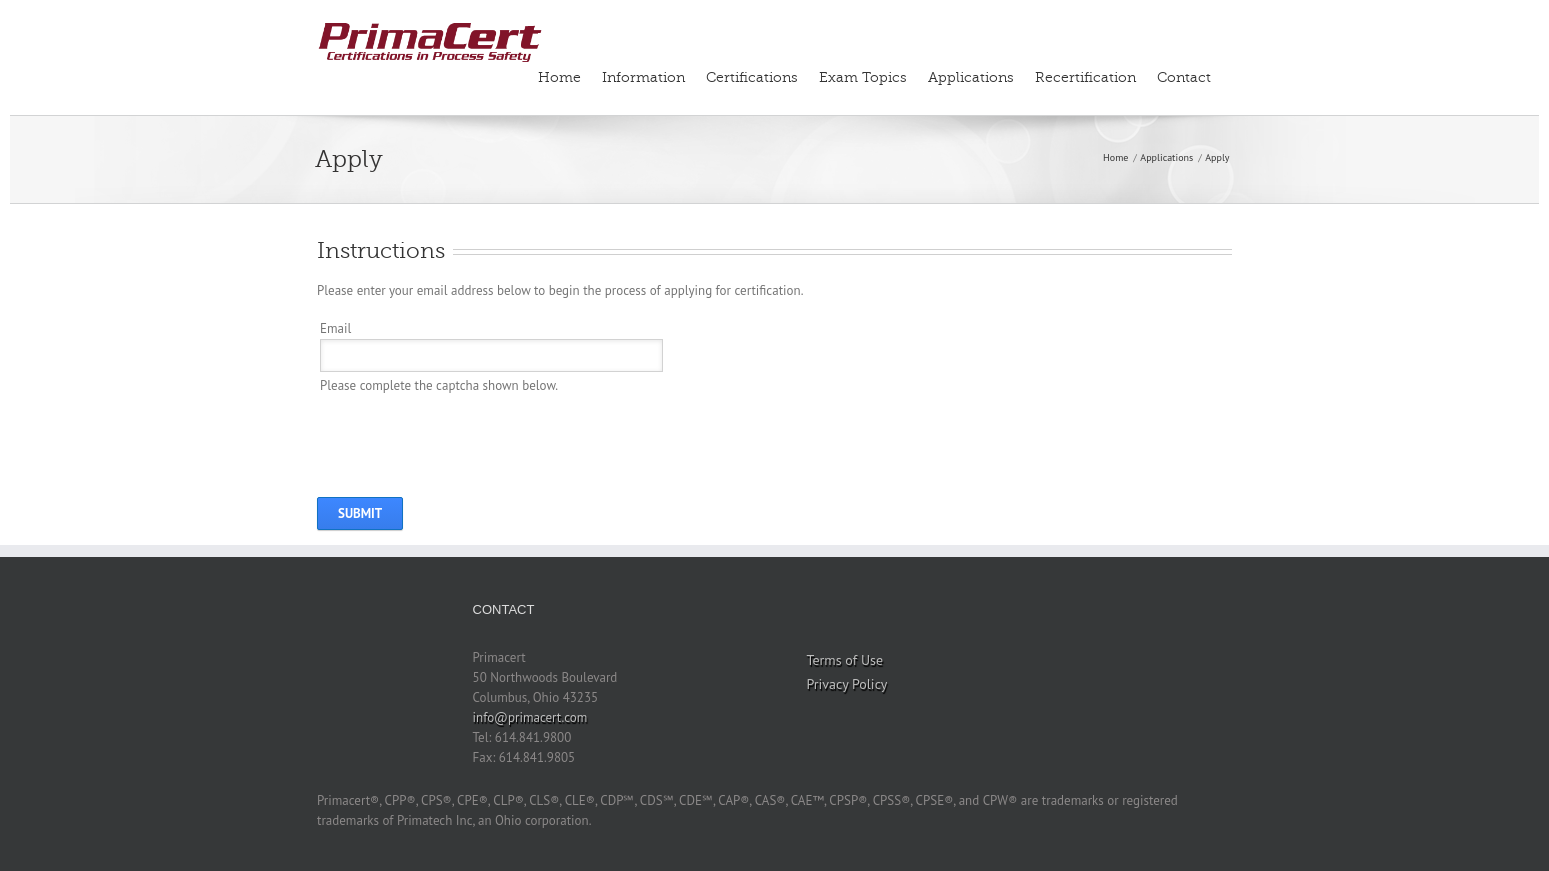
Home (559, 77)
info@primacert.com (530, 717)
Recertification (1085, 77)
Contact (1184, 77)
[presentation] (472, 435)
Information (643, 77)
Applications (971, 77)
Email (335, 328)
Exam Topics (863, 77)
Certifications (752, 77)
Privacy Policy (847, 684)
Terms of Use (845, 660)
